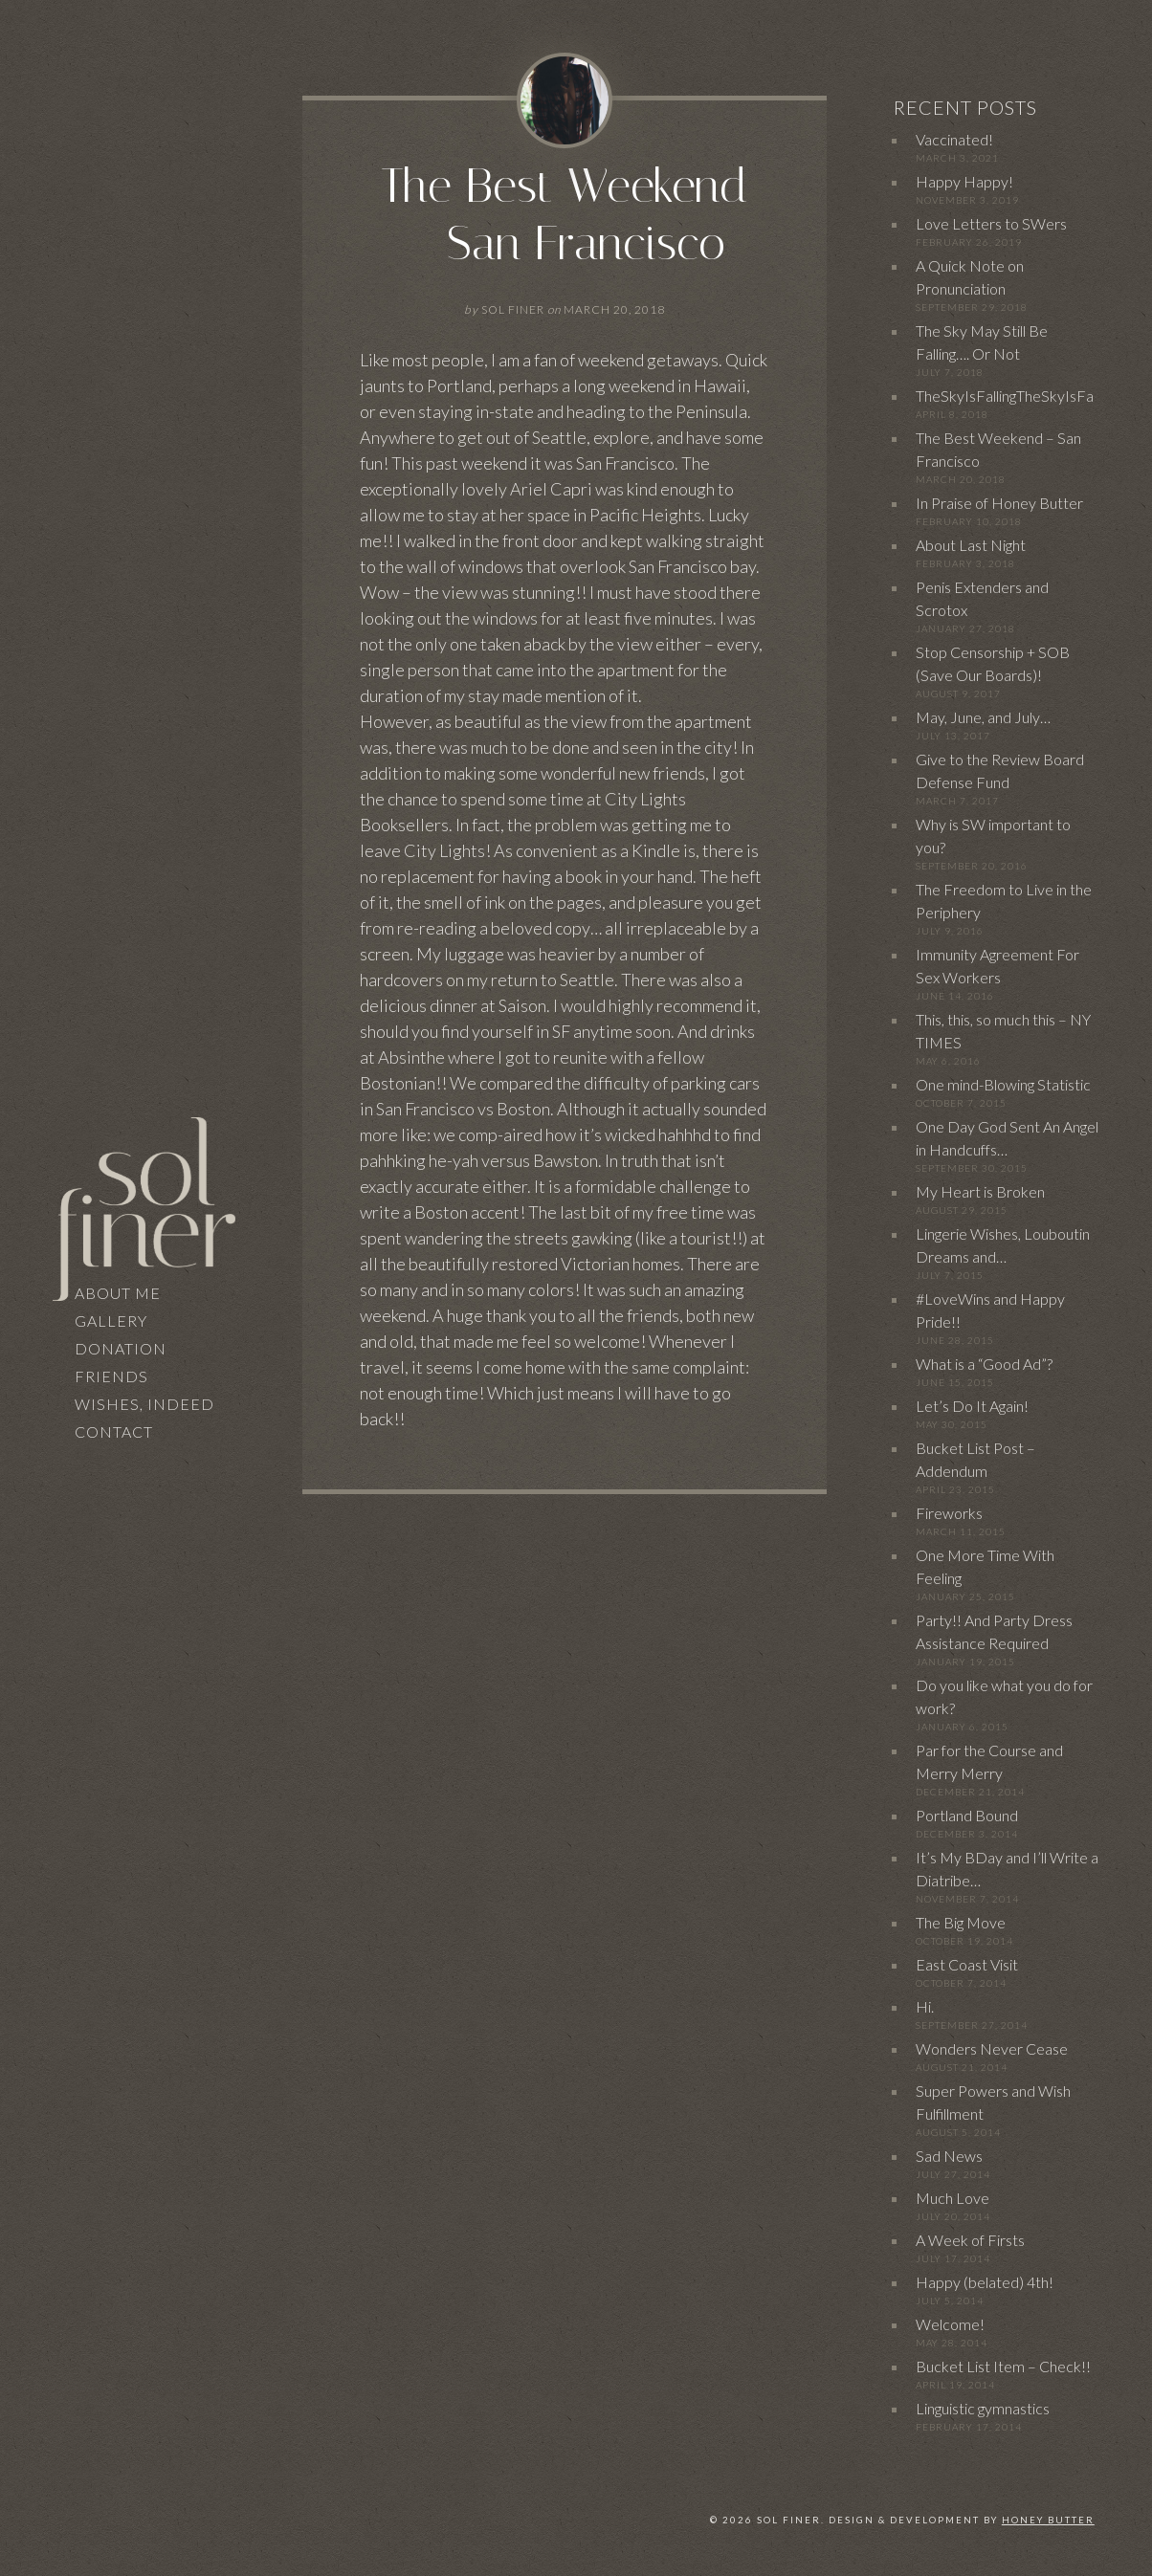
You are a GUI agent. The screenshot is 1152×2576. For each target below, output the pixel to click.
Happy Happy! (964, 181)
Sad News (949, 2156)
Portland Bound (967, 1815)
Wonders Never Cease (992, 2048)
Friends (111, 1376)
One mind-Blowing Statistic (1003, 1084)
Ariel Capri (551, 488)
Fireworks (949, 1513)
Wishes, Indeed (144, 1404)
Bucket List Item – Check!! (1003, 2366)
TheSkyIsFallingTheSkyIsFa (1005, 395)
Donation (120, 1348)
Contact (114, 1431)
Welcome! (950, 2324)
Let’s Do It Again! (972, 1406)
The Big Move (961, 1922)
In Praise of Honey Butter (999, 503)
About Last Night (971, 545)
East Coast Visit (967, 1964)
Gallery (111, 1320)
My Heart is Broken (980, 1191)
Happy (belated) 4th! (984, 2282)
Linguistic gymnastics (983, 2408)
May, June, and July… (983, 717)
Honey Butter (1048, 2520)
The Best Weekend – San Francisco (564, 215)
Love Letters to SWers (991, 223)
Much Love (952, 2198)
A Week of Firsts (970, 2240)
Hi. (925, 2006)
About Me (118, 1293)
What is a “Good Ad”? (984, 1363)
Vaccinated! (954, 139)
